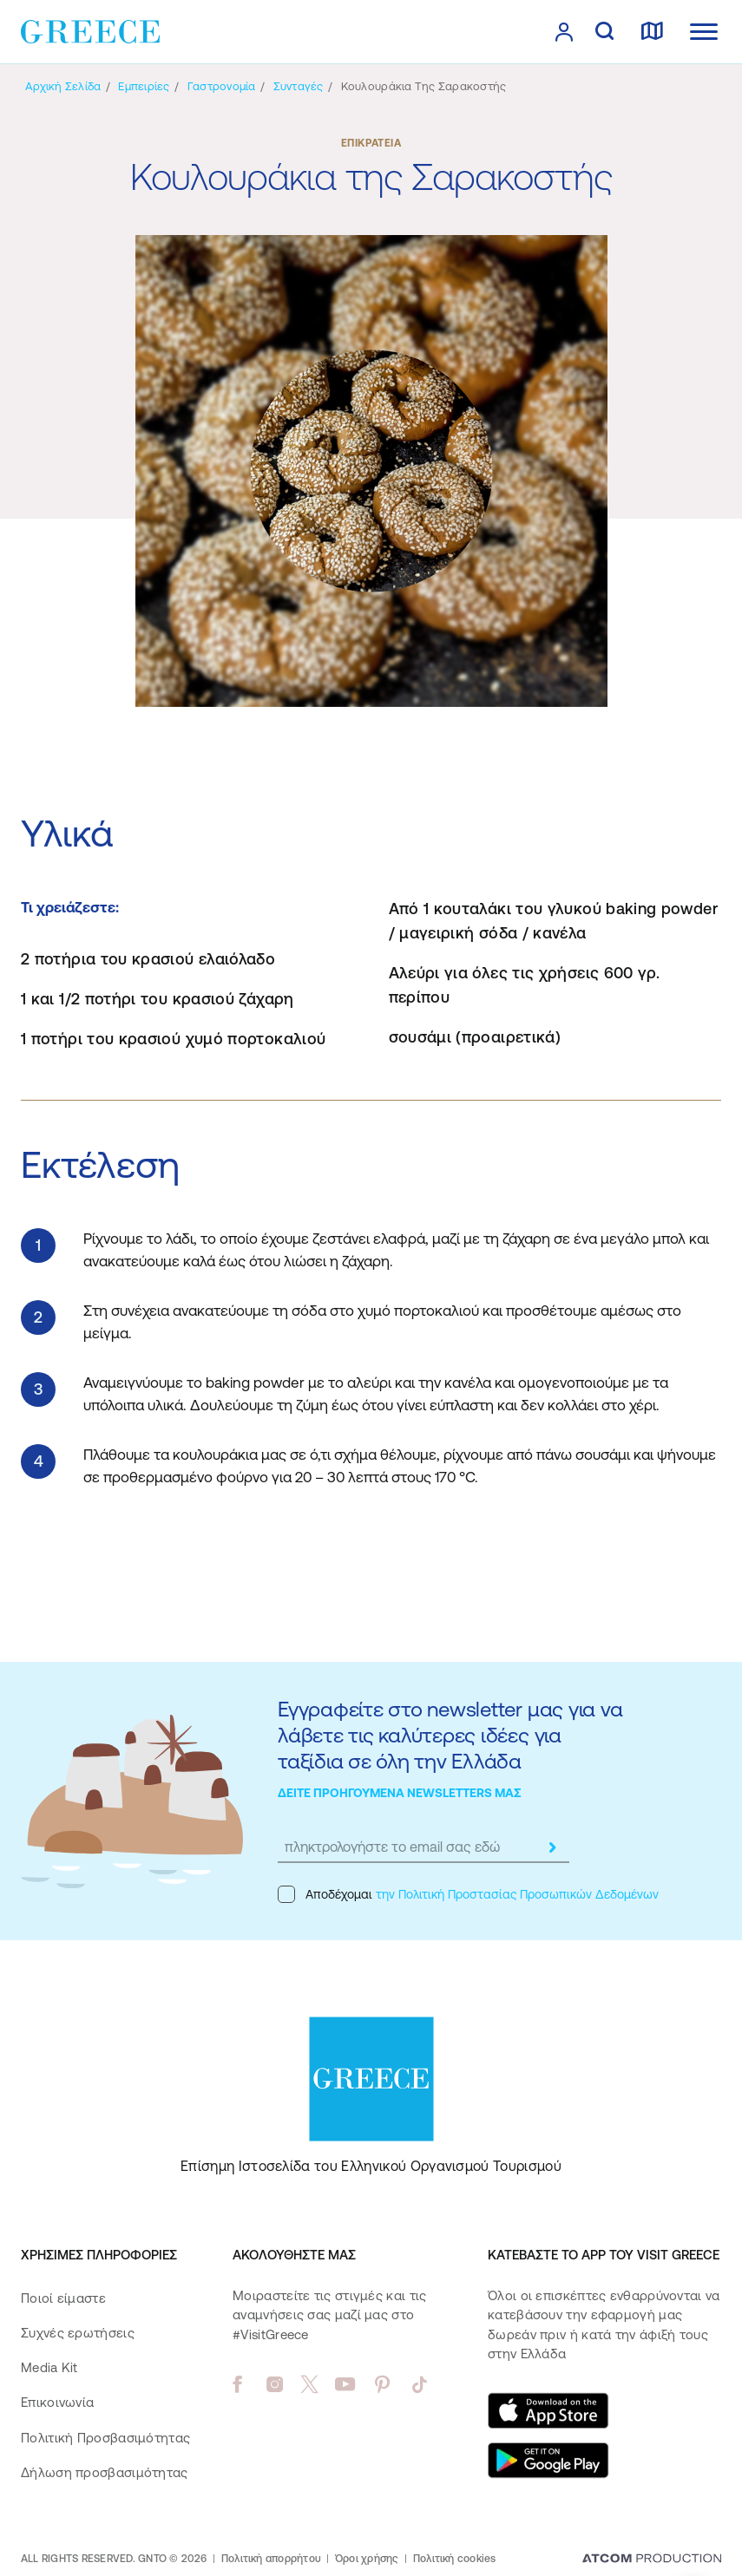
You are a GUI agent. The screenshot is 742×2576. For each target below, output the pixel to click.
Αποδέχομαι (468, 1894)
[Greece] (90, 30)
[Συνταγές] (298, 86)
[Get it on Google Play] (548, 2460)
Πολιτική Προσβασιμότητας (105, 2437)
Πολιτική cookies (454, 2559)
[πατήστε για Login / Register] (564, 32)
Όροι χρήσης (367, 2559)
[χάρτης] (651, 32)
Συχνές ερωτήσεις (78, 2332)
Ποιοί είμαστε (63, 2298)
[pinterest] (382, 2384)
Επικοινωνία (57, 2402)
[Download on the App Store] (548, 2410)
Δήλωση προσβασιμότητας (104, 2472)
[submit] (552, 1847)
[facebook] (237, 2384)
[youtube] (345, 2384)
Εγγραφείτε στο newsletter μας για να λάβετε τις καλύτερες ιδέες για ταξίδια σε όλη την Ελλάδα (450, 1735)
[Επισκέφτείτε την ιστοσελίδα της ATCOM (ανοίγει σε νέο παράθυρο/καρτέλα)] (651, 2559)
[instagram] (274, 2384)
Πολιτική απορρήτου (271, 2559)
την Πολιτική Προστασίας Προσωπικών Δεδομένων (517, 1894)
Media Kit (49, 2367)
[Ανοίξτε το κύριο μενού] (704, 31)
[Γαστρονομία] (221, 86)
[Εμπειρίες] (143, 86)
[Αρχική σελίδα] (63, 86)
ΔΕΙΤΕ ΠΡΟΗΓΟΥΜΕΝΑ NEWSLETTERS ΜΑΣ (400, 1793)
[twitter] (309, 2384)
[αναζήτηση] (604, 32)
